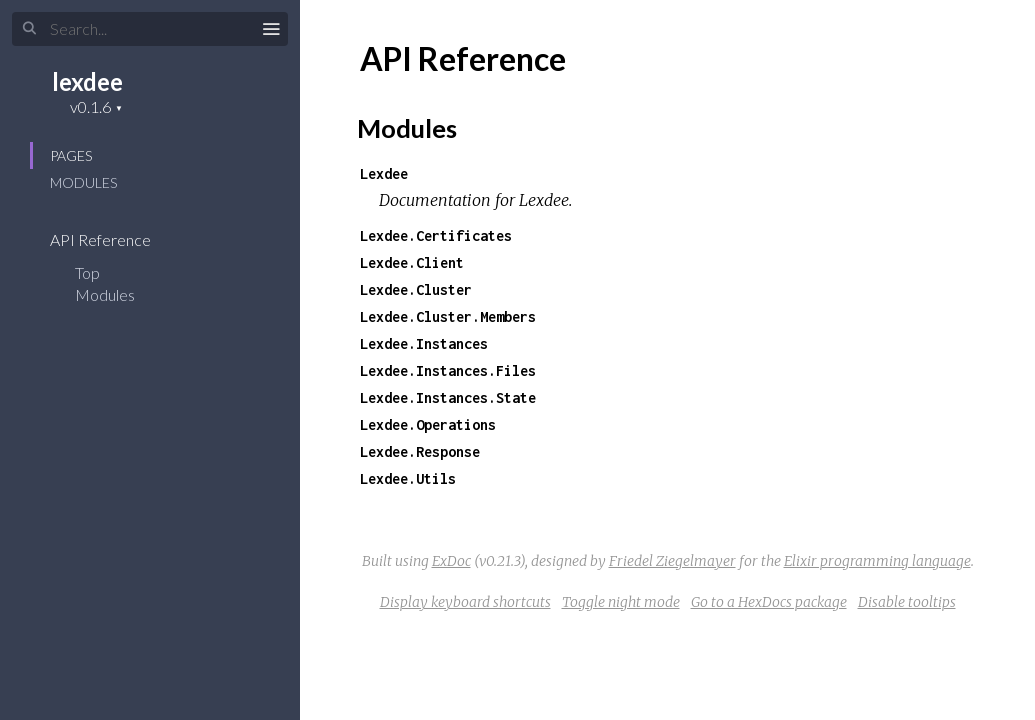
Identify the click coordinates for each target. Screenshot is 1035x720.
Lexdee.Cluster (416, 289)
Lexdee (384, 173)
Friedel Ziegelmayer (672, 561)
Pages (71, 155)
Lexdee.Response (420, 451)
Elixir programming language (877, 561)
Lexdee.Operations (428, 424)
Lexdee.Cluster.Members (448, 316)
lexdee (87, 81)
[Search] (150, 29)
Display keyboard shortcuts (465, 602)
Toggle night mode (621, 602)
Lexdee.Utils (408, 478)
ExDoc (451, 561)
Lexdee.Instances (424, 343)
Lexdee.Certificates (436, 235)
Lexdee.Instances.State (448, 397)
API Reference (113, 239)
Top (87, 272)
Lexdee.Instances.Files (448, 370)
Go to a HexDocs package (769, 602)
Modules (83, 182)
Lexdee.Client (412, 262)
